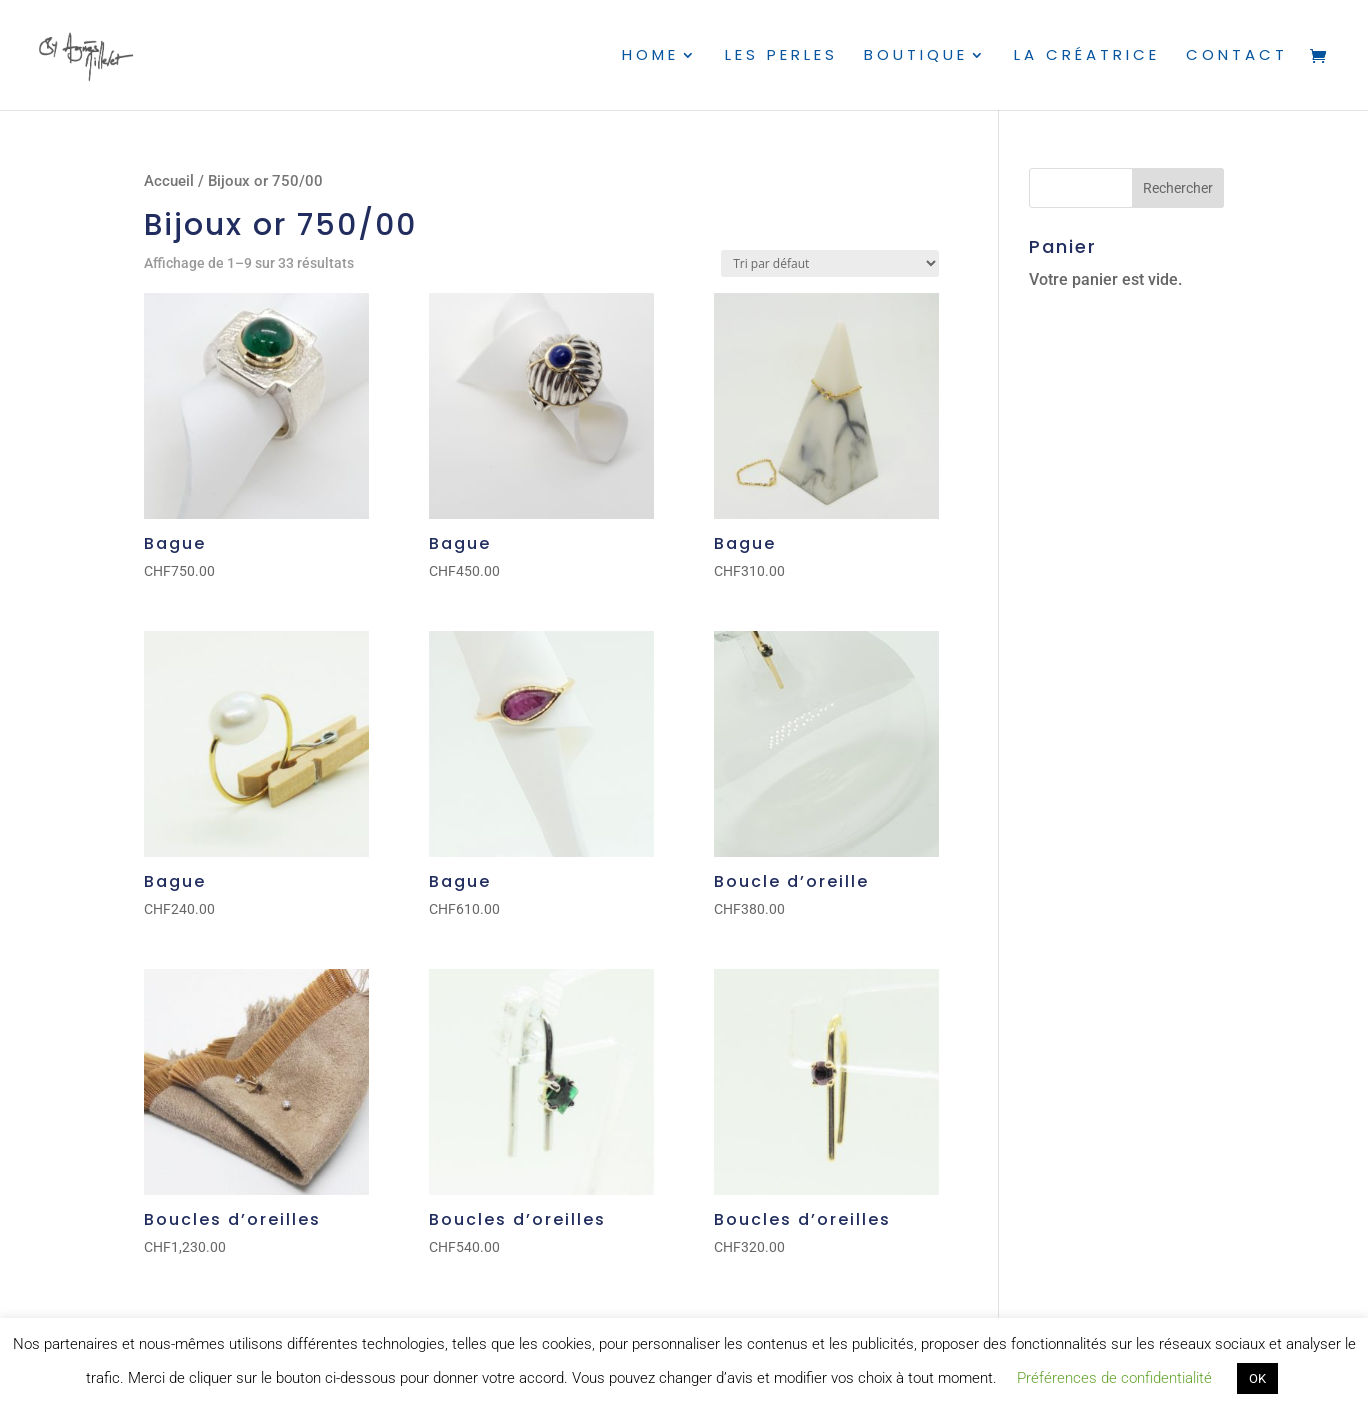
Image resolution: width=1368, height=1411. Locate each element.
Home (650, 56)
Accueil (169, 181)
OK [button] (1257, 1378)
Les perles (781, 56)
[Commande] (830, 263)
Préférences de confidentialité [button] (1114, 1378)
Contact (1237, 56)
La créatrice (1087, 56)
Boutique (916, 56)
